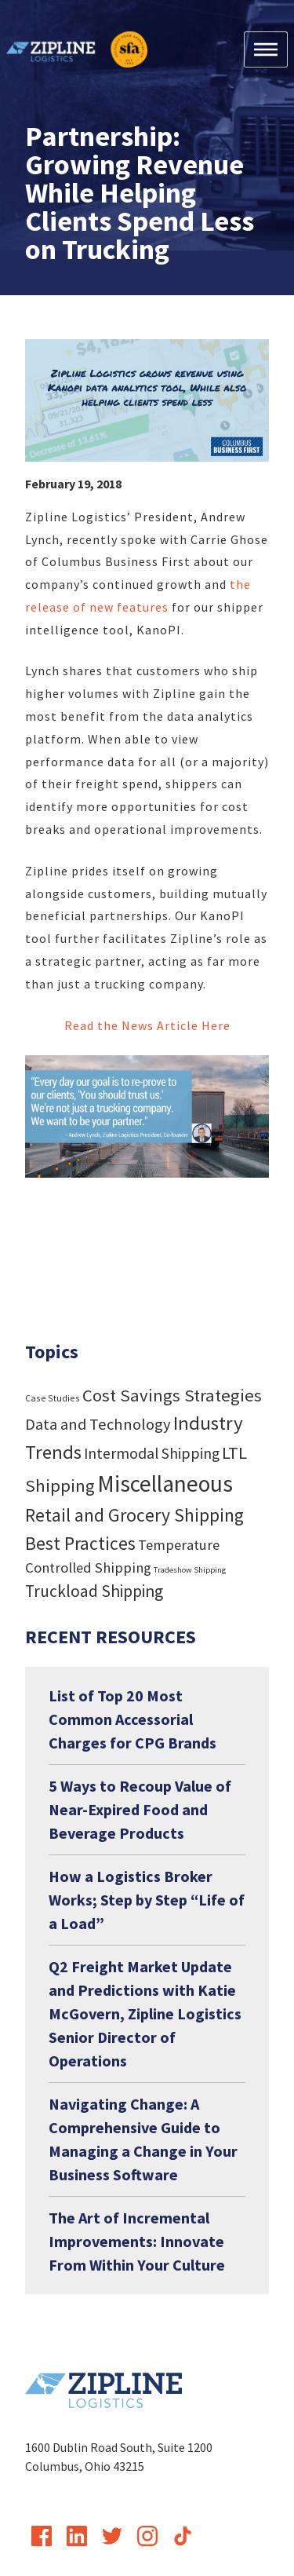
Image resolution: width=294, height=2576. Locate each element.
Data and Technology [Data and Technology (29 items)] (98, 1424)
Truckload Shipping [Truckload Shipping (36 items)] (94, 1591)
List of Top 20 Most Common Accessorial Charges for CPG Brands (132, 1719)
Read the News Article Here (147, 1025)
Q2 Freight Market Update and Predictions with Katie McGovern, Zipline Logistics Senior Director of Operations (145, 2013)
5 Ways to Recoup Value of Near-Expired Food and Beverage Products (140, 1809)
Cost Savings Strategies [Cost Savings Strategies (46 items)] (172, 1395)
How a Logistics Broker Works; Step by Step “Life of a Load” (147, 1899)
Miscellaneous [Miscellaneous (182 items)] (165, 1483)
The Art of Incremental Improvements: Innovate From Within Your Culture (137, 2241)
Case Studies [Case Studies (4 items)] (52, 1398)
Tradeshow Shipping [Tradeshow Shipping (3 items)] (190, 1570)
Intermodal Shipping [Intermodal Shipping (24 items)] (152, 1453)
